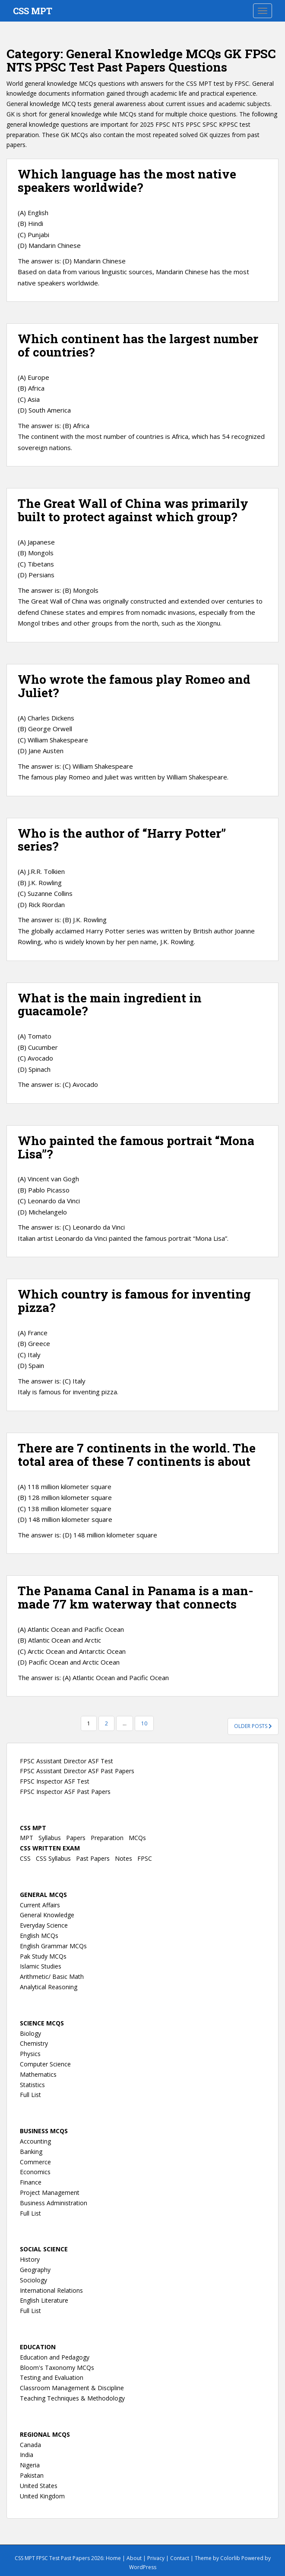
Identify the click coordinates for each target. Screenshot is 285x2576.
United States (38, 2486)
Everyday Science (44, 1925)
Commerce (35, 2162)
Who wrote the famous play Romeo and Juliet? (134, 686)
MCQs (137, 1838)
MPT (26, 1838)
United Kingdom (42, 2496)
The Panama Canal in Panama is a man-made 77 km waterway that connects (135, 1597)
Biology (30, 2033)
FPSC (144, 1858)
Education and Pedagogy (54, 2357)
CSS (25, 1858)
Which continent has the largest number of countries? (138, 345)
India (26, 2455)
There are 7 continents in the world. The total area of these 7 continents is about (137, 1454)
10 (144, 1723)
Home (113, 2558)
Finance (30, 2182)
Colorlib (230, 2558)
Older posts (253, 1726)
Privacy (156, 2558)
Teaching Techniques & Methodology (72, 2398)
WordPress (142, 2567)
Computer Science (45, 2064)
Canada (30, 2445)
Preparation (107, 1838)
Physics (30, 2054)
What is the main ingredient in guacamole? (110, 1004)
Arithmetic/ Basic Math (52, 1976)
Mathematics (38, 2074)
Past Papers (93, 1858)
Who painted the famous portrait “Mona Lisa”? (136, 1147)
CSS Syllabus (53, 1858)
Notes (123, 1858)
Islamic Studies (40, 1966)
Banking (31, 2151)
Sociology (33, 2280)
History (30, 2259)
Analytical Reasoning (48, 1987)
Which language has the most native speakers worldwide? (127, 180)
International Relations (51, 2290)
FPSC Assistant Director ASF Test (66, 1761)
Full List (30, 2095)
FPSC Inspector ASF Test (54, 1781)
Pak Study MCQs (43, 1956)
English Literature (44, 2300)
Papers (76, 1838)
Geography (35, 2270)
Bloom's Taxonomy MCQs (57, 2367)
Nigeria (30, 2465)
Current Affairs (40, 1905)
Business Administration (53, 2203)
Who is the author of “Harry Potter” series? (122, 839)
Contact (179, 2558)
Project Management (49, 2192)
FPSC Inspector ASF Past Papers (65, 1791)
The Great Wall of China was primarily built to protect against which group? (133, 510)
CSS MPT (32, 10)
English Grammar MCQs (53, 1946)
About (134, 2558)
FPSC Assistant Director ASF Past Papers (77, 1771)
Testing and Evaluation (51, 2377)
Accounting (35, 2141)
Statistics (32, 2085)
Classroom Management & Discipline (72, 2388)
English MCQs (39, 1935)
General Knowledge (47, 1915)
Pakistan (32, 2475)
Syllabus (49, 1838)
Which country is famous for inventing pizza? (134, 1300)
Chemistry (34, 2043)
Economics (35, 2172)
